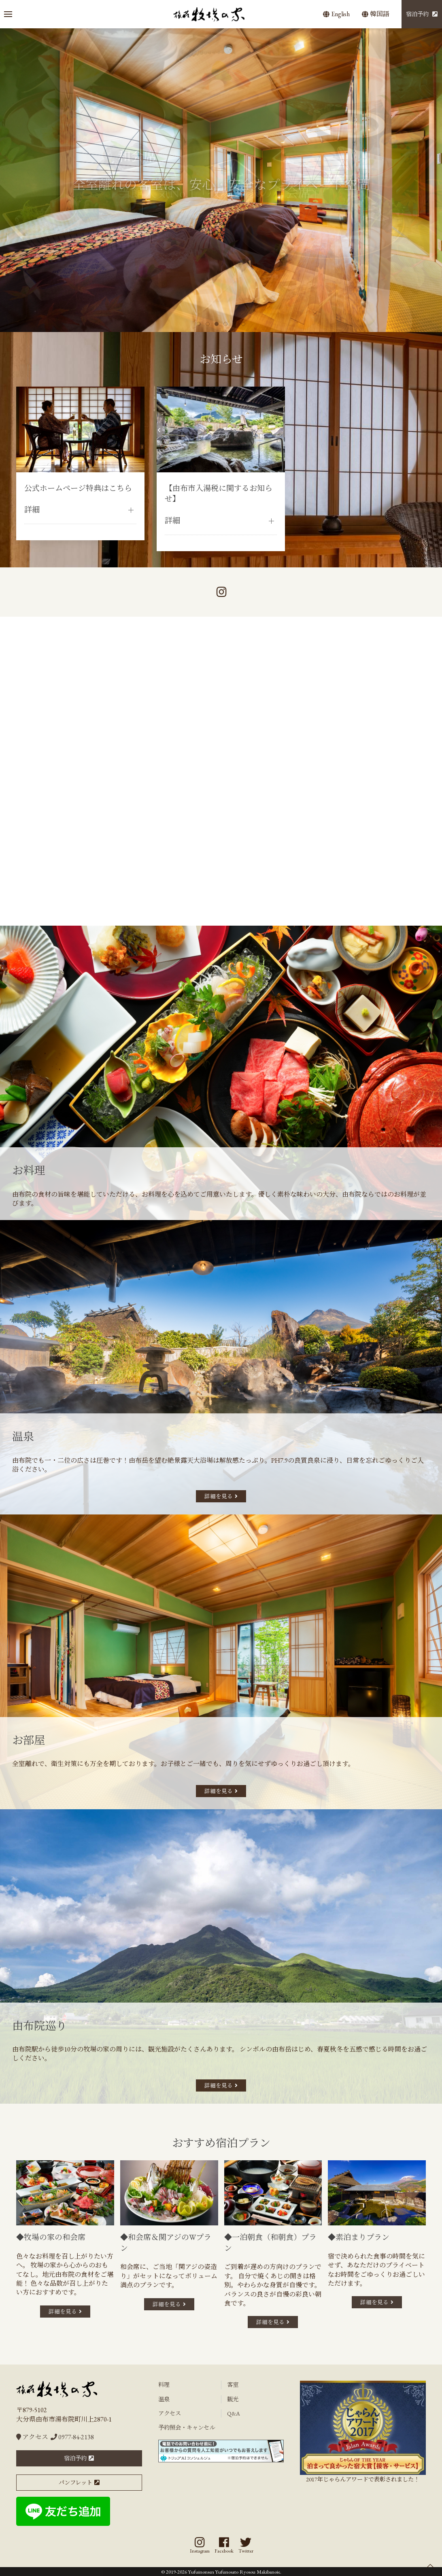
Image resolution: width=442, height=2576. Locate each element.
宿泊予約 (417, 14)
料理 (164, 2384)
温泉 (164, 2399)
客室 (232, 2384)
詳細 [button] (32, 510)
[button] (8, 14)
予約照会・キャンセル (186, 2427)
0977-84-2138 (72, 2437)
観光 (232, 2399)
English (336, 14)
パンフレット (75, 2482)
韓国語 (375, 14)
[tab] (199, 324)
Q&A (233, 2413)
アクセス (32, 2437)
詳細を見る (218, 1496)
